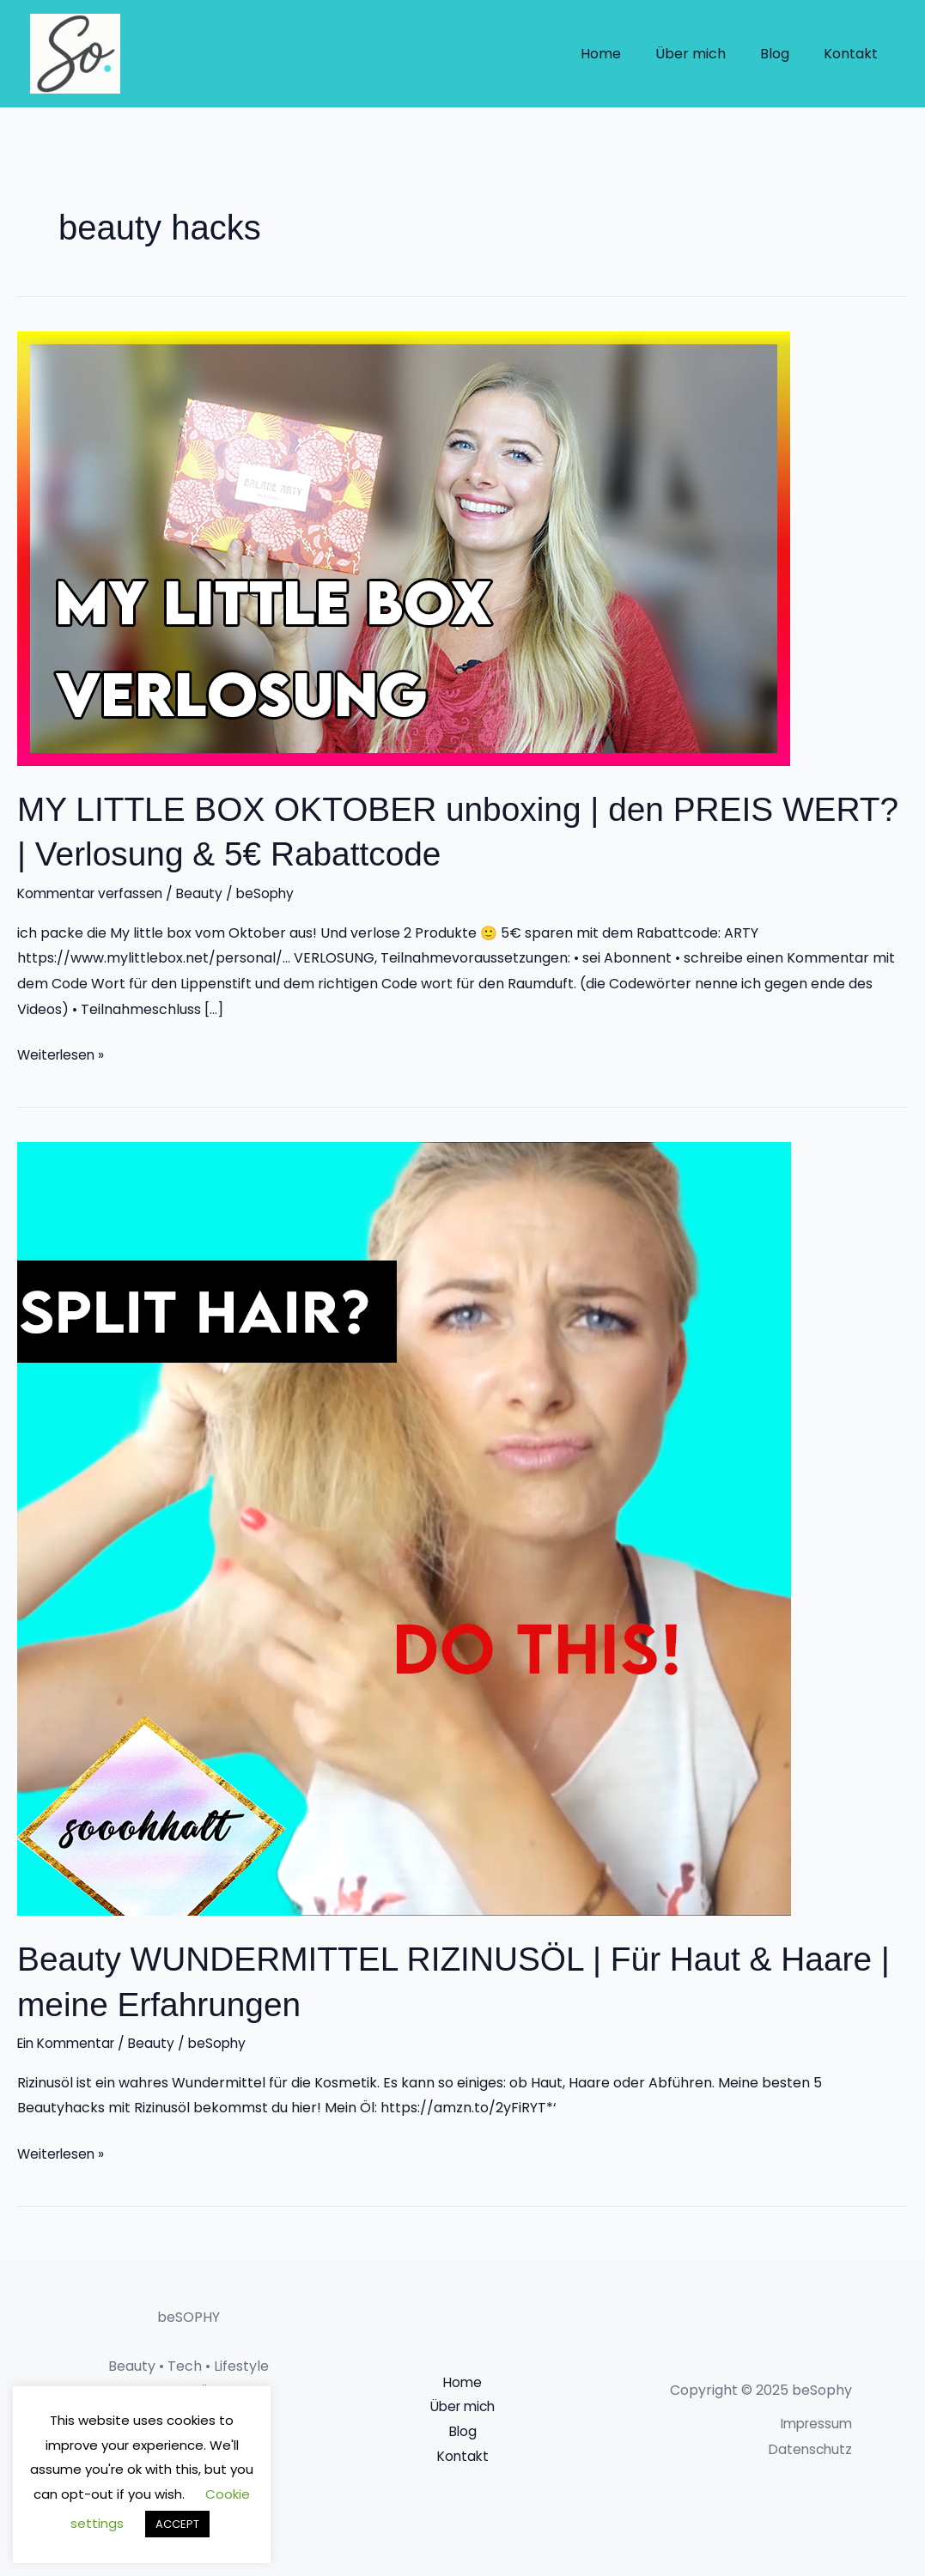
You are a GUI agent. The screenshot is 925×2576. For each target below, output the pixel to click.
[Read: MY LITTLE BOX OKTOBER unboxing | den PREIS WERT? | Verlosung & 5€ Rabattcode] (403, 547)
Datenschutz (808, 2447)
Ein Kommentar (69, 2041)
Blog (785, 54)
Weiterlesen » (62, 1053)
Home (625, 54)
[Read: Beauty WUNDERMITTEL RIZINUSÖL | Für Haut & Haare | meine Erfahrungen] (404, 1527)
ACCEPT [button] (177, 2524)
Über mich (707, 54)
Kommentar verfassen (93, 892)
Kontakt (854, 54)
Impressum (814, 2422)
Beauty (207, 892)
